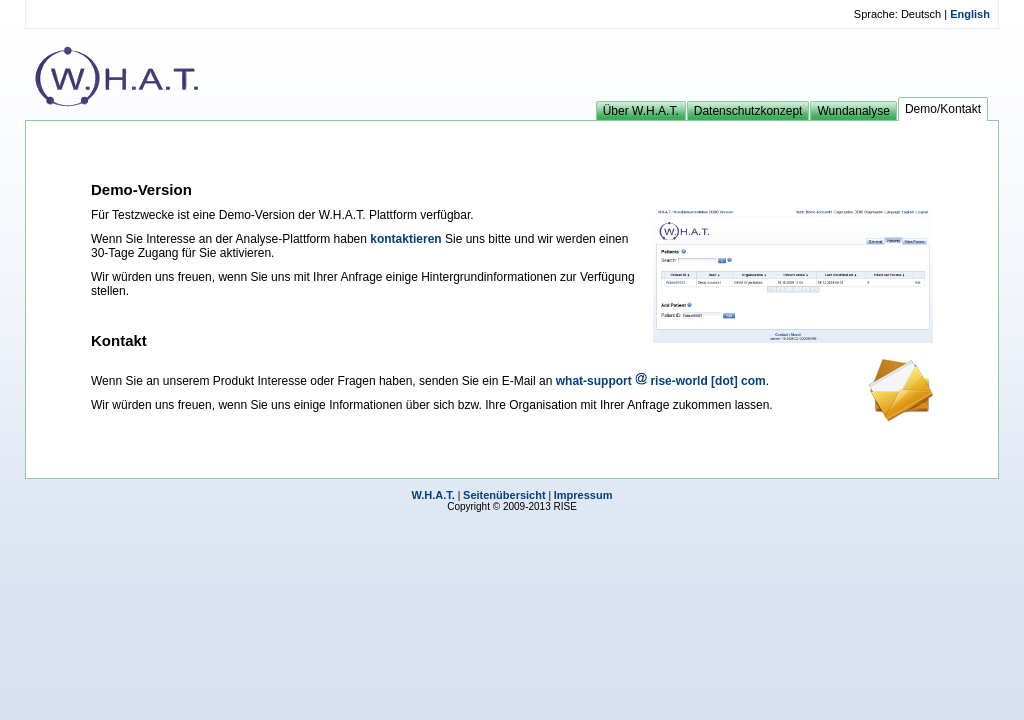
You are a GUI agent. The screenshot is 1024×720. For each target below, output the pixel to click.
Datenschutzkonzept (748, 111)
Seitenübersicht (504, 495)
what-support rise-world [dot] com (661, 381)
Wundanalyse (853, 111)
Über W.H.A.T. (641, 111)
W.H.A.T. (433, 495)
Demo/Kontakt (943, 109)
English (968, 14)
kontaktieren (405, 239)
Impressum (583, 495)
